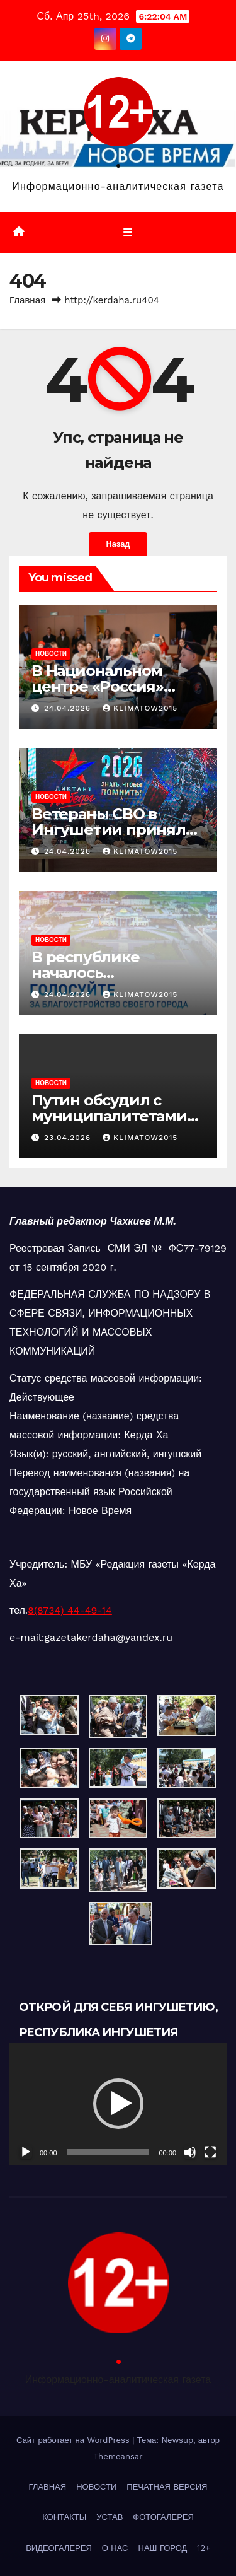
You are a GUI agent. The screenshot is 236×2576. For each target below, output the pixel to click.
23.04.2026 (69, 1137)
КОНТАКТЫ (64, 2517)
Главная (27, 300)
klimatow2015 (140, 708)
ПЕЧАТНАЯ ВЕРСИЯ (166, 2486)
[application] (118, 2104)
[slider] (108, 2152)
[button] (118, 2103)
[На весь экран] (210, 2152)
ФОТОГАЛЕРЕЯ (163, 2517)
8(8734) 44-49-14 (70, 1610)
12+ (203, 2548)
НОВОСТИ (51, 653)
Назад (118, 544)
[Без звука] (190, 2152)
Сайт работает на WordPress (74, 2440)
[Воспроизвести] (26, 2152)
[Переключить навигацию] (127, 233)
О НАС (115, 2548)
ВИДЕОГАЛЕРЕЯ (59, 2548)
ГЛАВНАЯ (48, 2486)
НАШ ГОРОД (163, 2548)
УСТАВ (109, 2517)
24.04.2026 (69, 708)
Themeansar (118, 2456)
